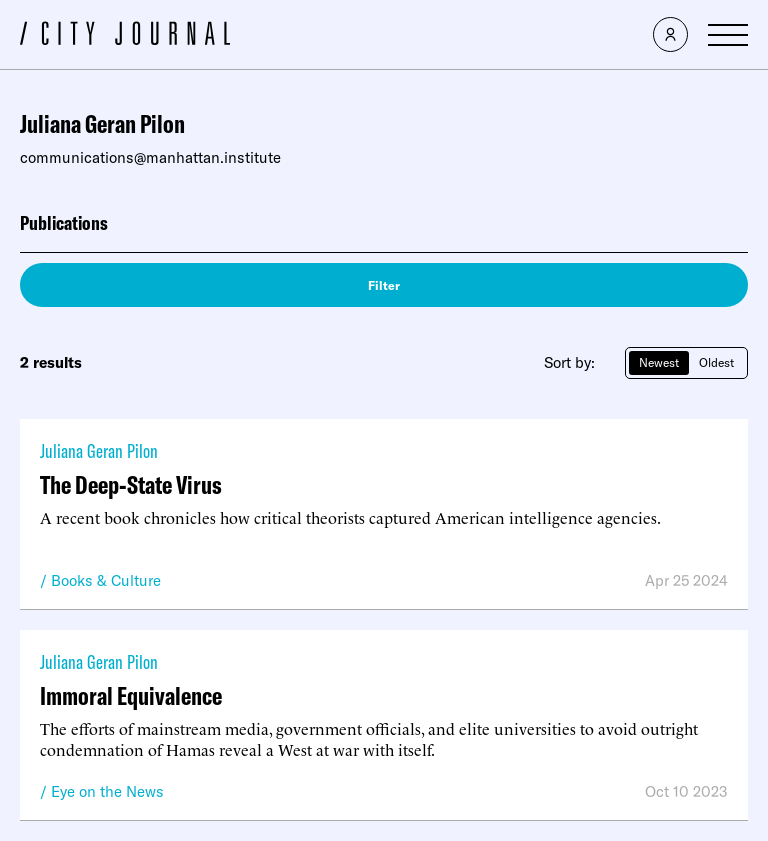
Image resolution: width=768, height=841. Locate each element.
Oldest (716, 362)
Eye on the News (107, 791)
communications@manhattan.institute (150, 157)
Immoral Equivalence (131, 695)
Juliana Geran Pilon (99, 450)
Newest (659, 362)
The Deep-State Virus (131, 484)
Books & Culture (106, 580)
